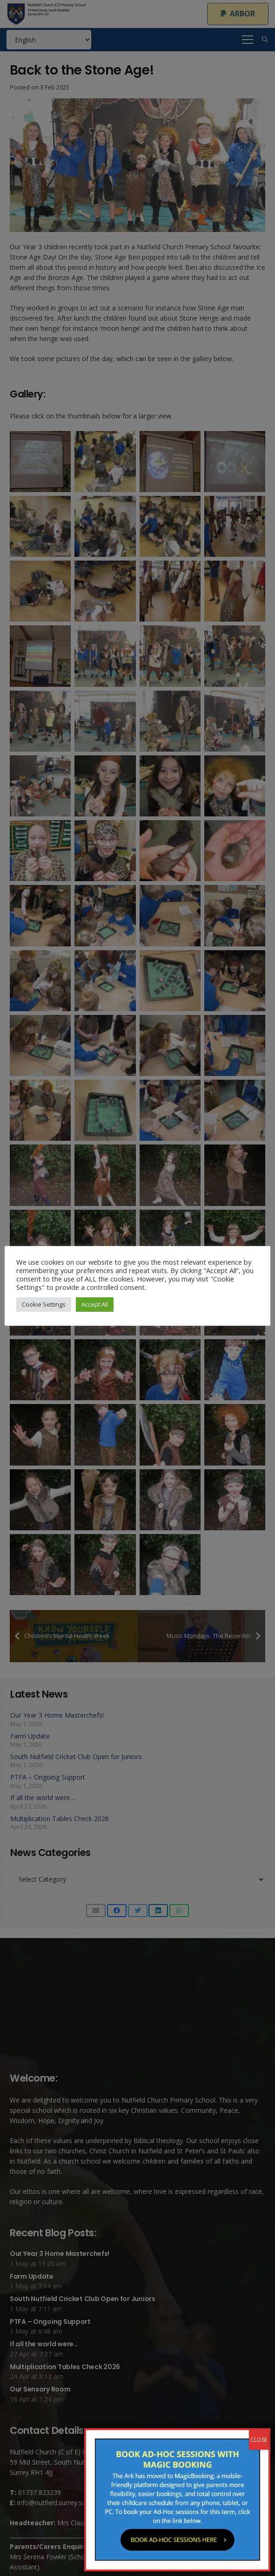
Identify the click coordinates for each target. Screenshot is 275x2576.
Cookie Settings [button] (44, 1304)
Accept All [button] (94, 1304)
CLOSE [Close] (258, 2440)
